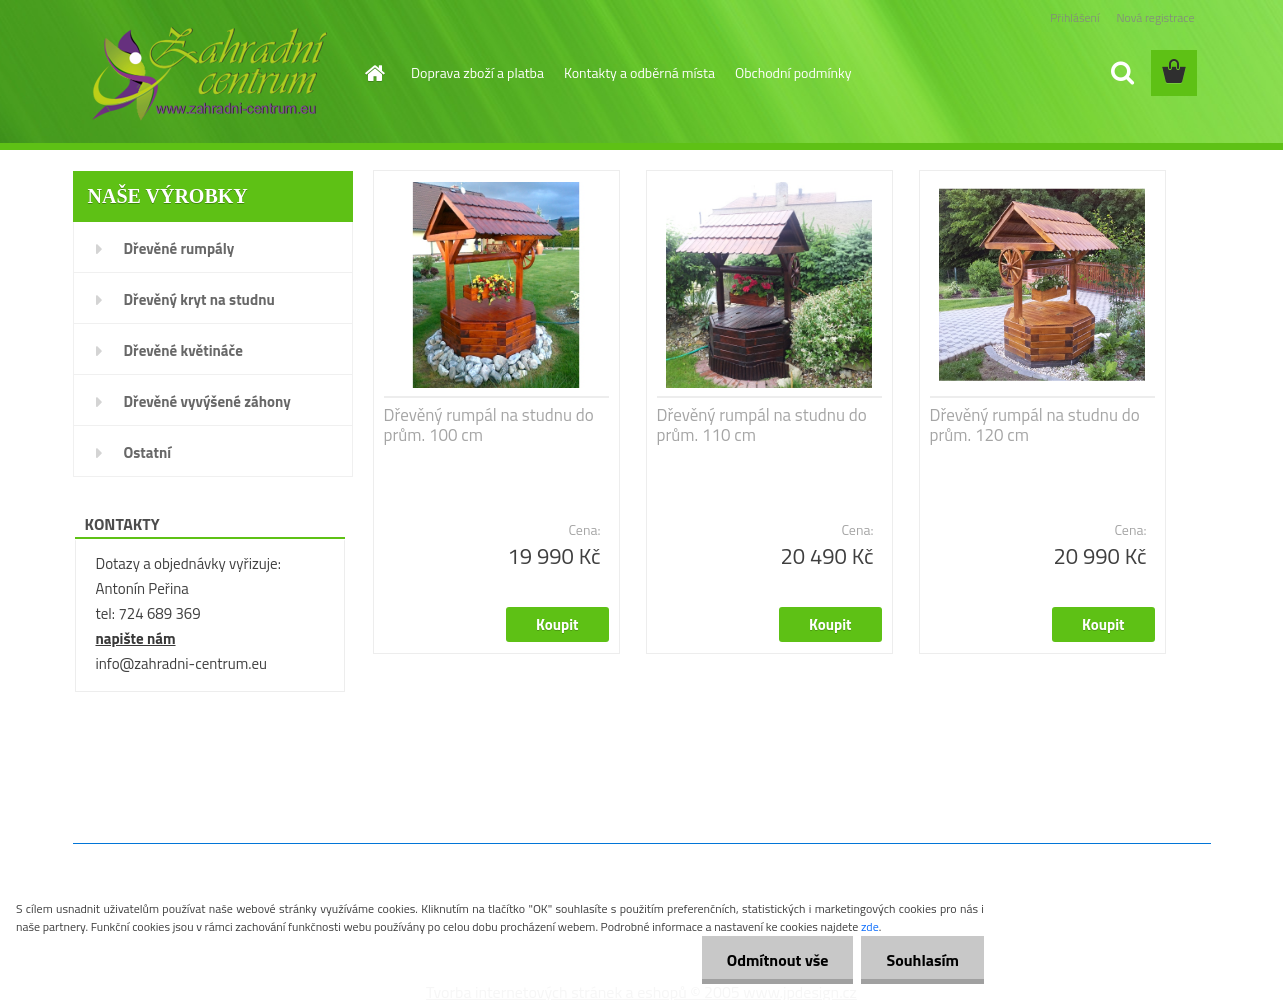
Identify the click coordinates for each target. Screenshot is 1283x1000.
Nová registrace (1155, 17)
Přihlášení (1074, 17)
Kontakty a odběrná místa (639, 72)
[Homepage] (373, 73)
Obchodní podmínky (793, 72)
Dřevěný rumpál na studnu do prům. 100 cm (489, 425)
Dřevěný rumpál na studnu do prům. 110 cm (762, 425)
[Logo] (209, 74)
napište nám (136, 638)
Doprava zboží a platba (477, 72)
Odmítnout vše (778, 960)
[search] (1122, 73)
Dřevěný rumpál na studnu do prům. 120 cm (1035, 425)
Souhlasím (922, 960)
